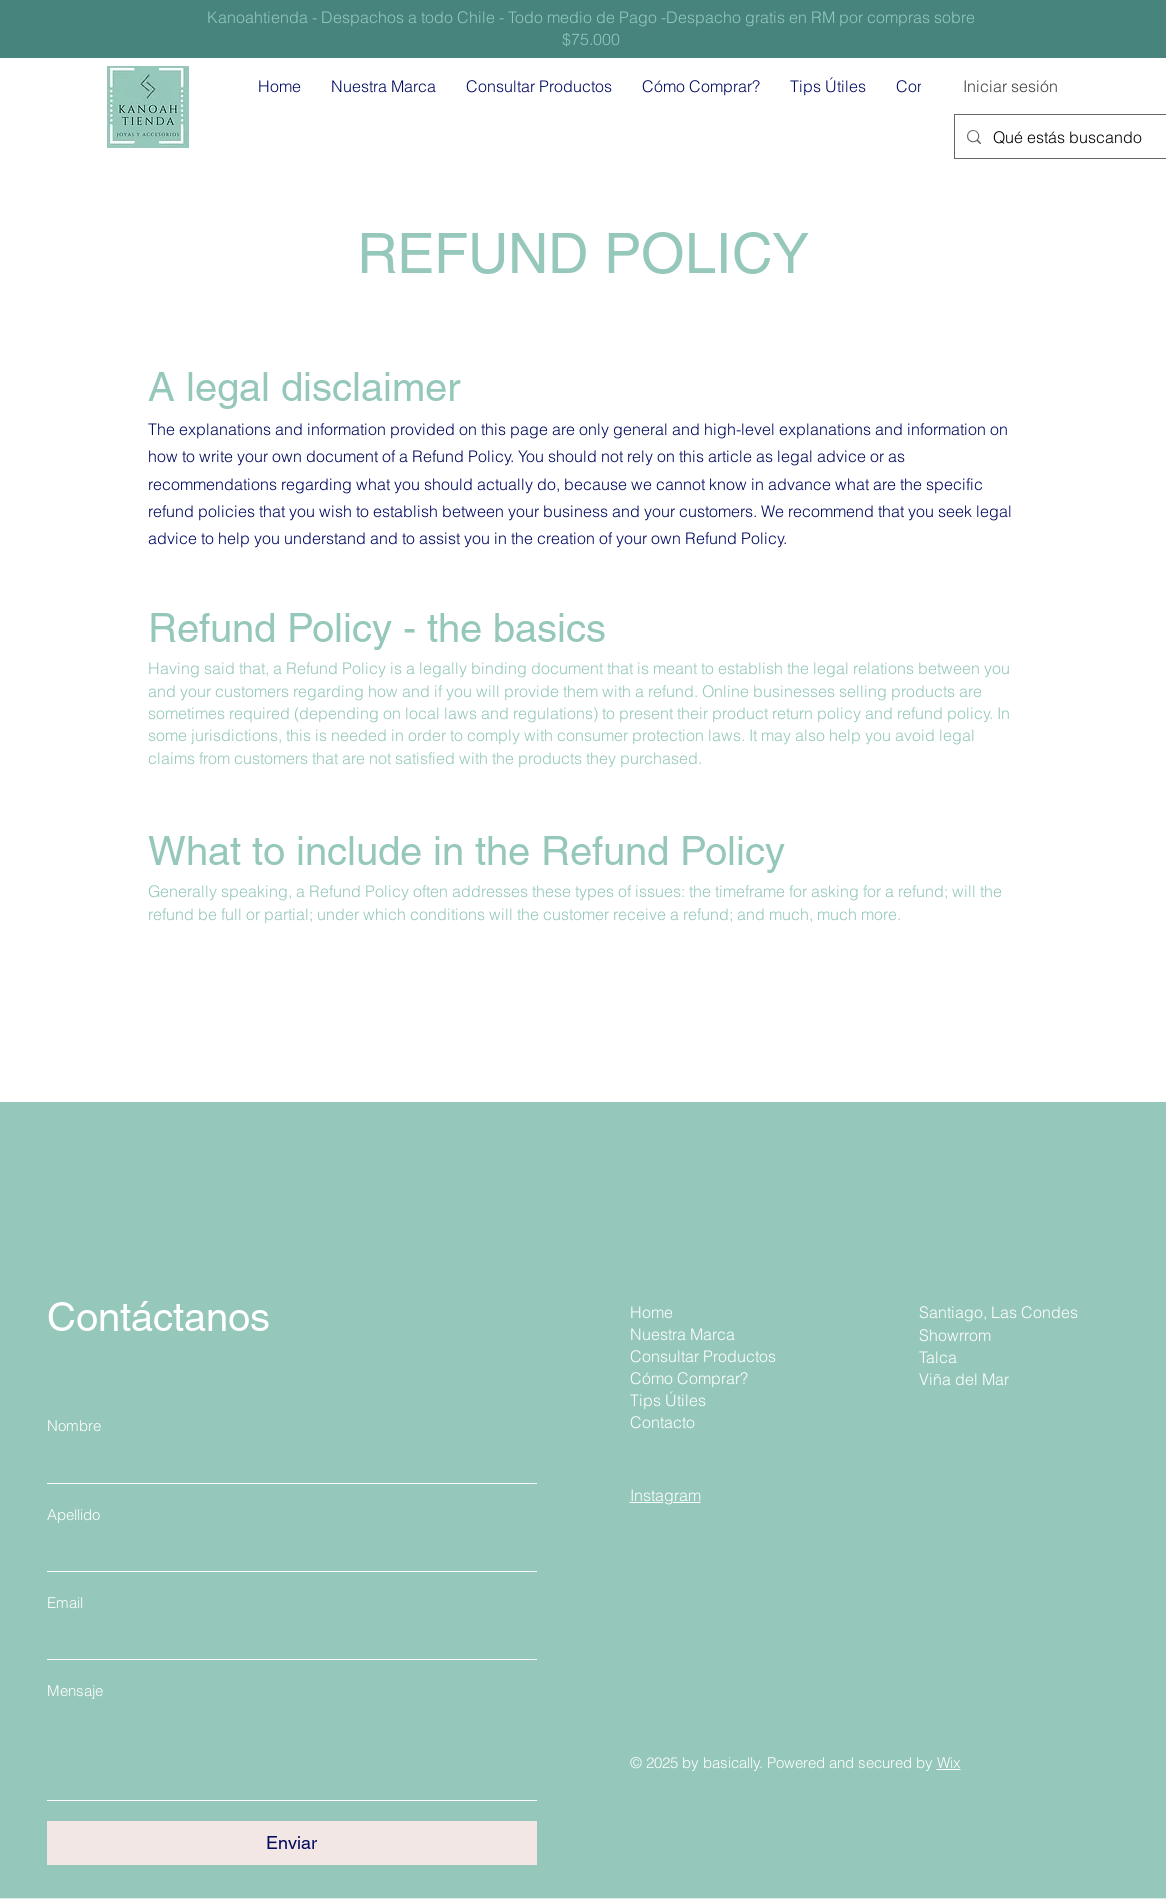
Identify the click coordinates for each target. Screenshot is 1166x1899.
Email (65, 1602)
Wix (949, 1762)
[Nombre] (286, 1463)
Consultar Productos (700, 1356)
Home (651, 1312)
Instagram (665, 1495)
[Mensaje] (292, 1754)
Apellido (73, 1514)
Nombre (74, 1425)
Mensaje (75, 1690)
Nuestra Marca (682, 1334)
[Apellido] (286, 1552)
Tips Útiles (668, 1400)
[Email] (286, 1640)
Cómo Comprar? (689, 1378)
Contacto (662, 1422)
